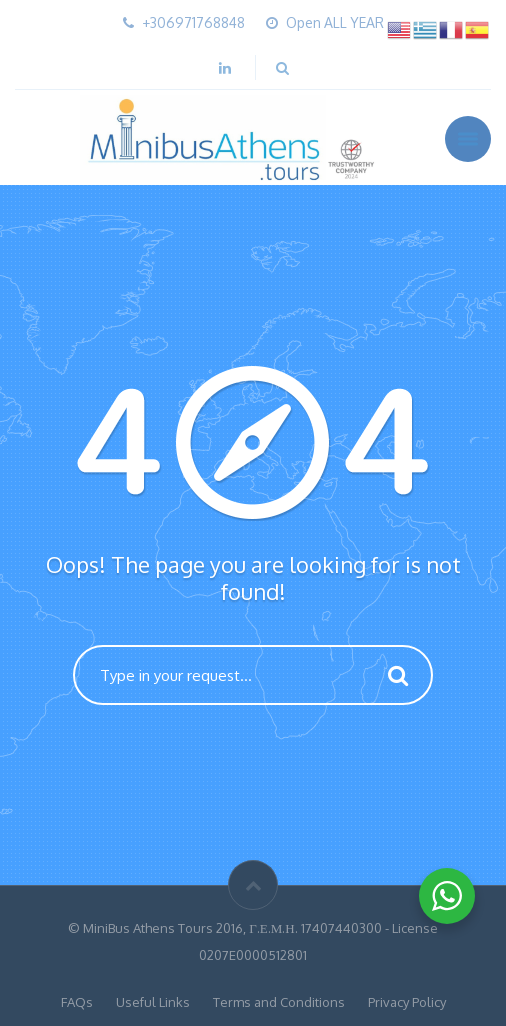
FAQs (77, 1002)
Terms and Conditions (279, 1002)
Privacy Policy (407, 1002)
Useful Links (153, 1002)
